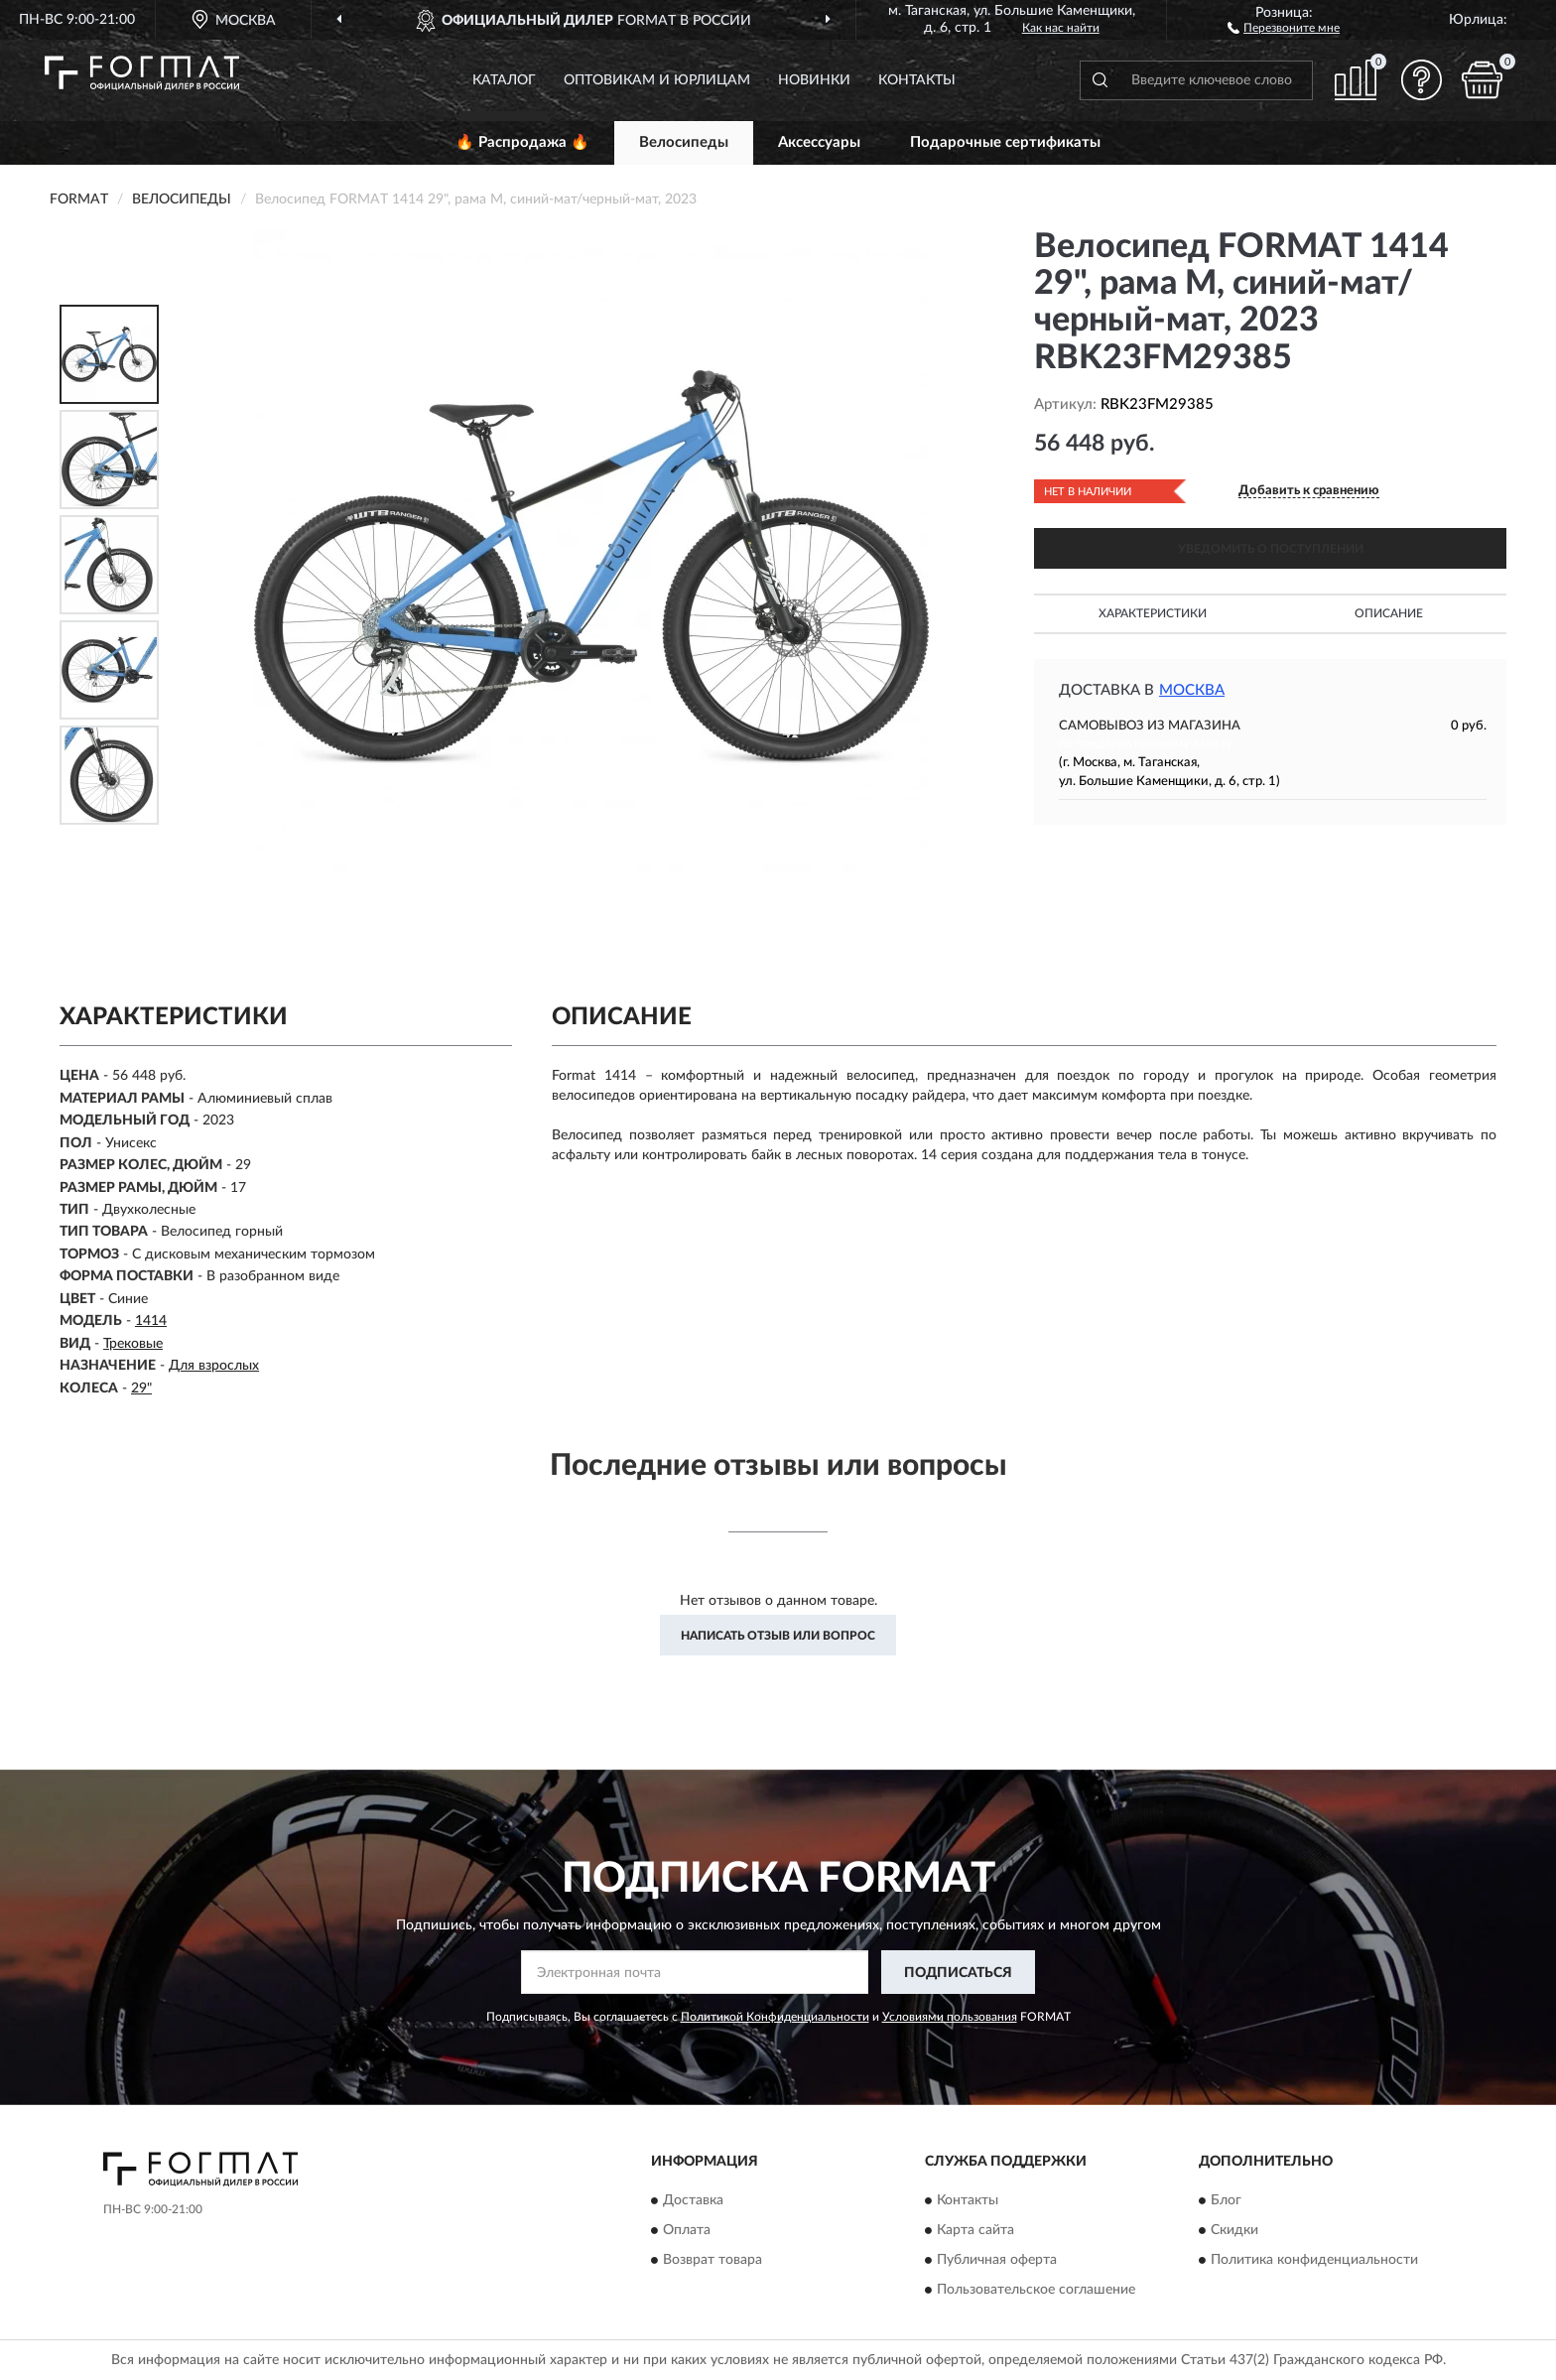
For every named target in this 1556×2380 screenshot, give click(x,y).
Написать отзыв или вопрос (778, 1636)
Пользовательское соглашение (1036, 2290)
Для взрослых (214, 1366)
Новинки (814, 80)
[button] (1284, 27)
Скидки (1234, 2230)
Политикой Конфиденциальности (775, 2017)
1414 (151, 1321)
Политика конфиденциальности (1314, 2260)
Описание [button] (1389, 613)
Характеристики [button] (1153, 613)
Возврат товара (712, 2260)
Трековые (133, 1344)
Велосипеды (683, 142)
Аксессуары (819, 142)
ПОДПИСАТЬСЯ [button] (958, 1973)
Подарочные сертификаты (1005, 142)
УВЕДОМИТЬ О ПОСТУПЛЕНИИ (1270, 549)
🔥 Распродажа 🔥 (522, 142)
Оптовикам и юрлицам (657, 80)
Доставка (693, 2200)
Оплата (687, 2230)
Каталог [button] (504, 80)
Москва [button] (1192, 690)
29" (141, 1388)
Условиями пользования (949, 2017)
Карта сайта (975, 2230)
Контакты (917, 80)
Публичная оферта (997, 2260)
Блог (1226, 2200)
